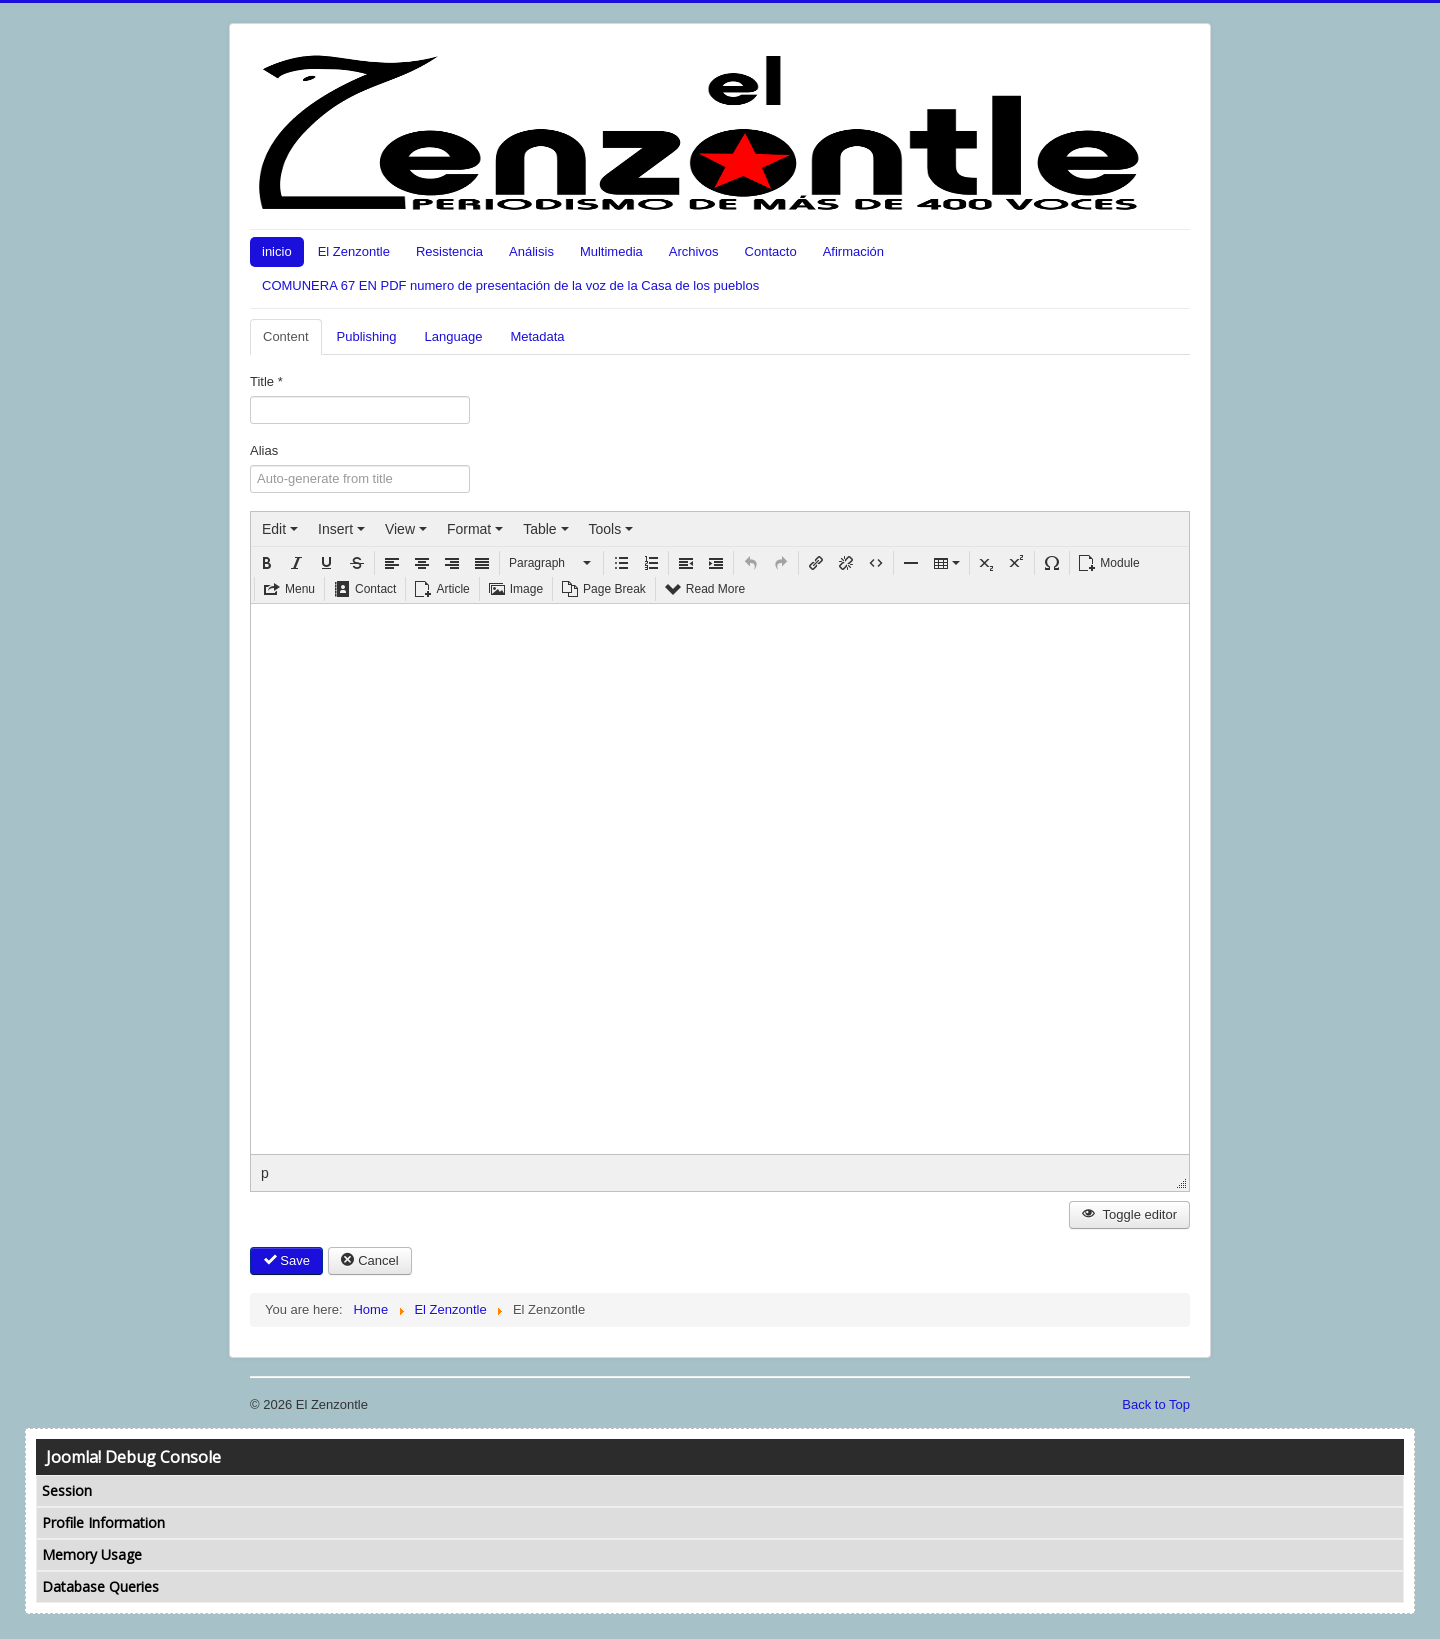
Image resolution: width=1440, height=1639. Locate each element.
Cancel (370, 1260)
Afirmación (853, 251)
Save (286, 1260)
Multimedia (611, 251)
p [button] (265, 1173)
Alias (264, 450)
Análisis (531, 251)
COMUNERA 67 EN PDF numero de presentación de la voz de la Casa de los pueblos (510, 285)
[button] (267, 563)
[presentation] (280, 529)
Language (454, 336)
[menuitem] (280, 529)
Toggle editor (1129, 1214)
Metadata (537, 336)
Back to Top (1156, 1404)
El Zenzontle (354, 251)
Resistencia (449, 251)
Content (286, 336)
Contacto (771, 251)
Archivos (694, 251)
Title (266, 381)
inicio (277, 251)
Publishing (367, 336)
